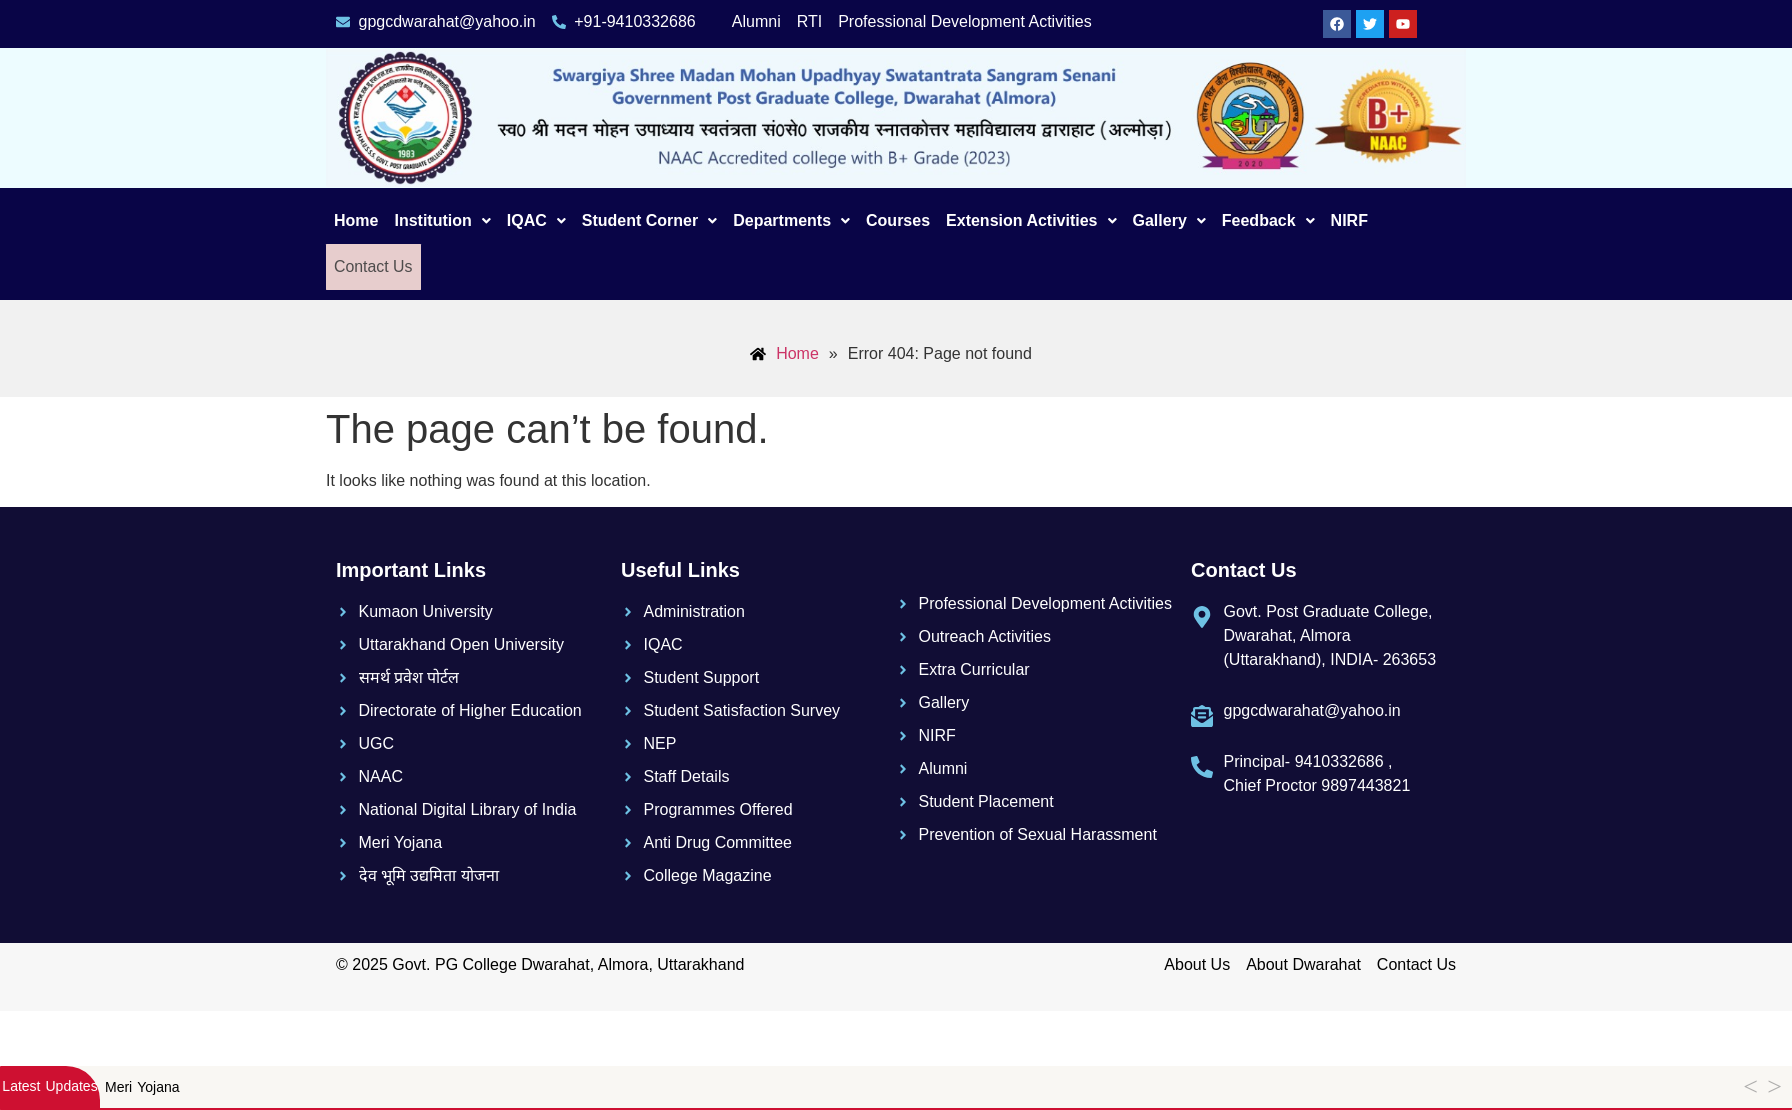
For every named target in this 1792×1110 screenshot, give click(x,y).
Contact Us (371, 266)
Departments (791, 220)
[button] (442, 221)
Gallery (1169, 220)
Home (356, 220)
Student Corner (649, 220)
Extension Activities (1031, 220)
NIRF (1349, 220)
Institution (442, 220)
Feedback (1268, 220)
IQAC (536, 220)
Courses (898, 220)
